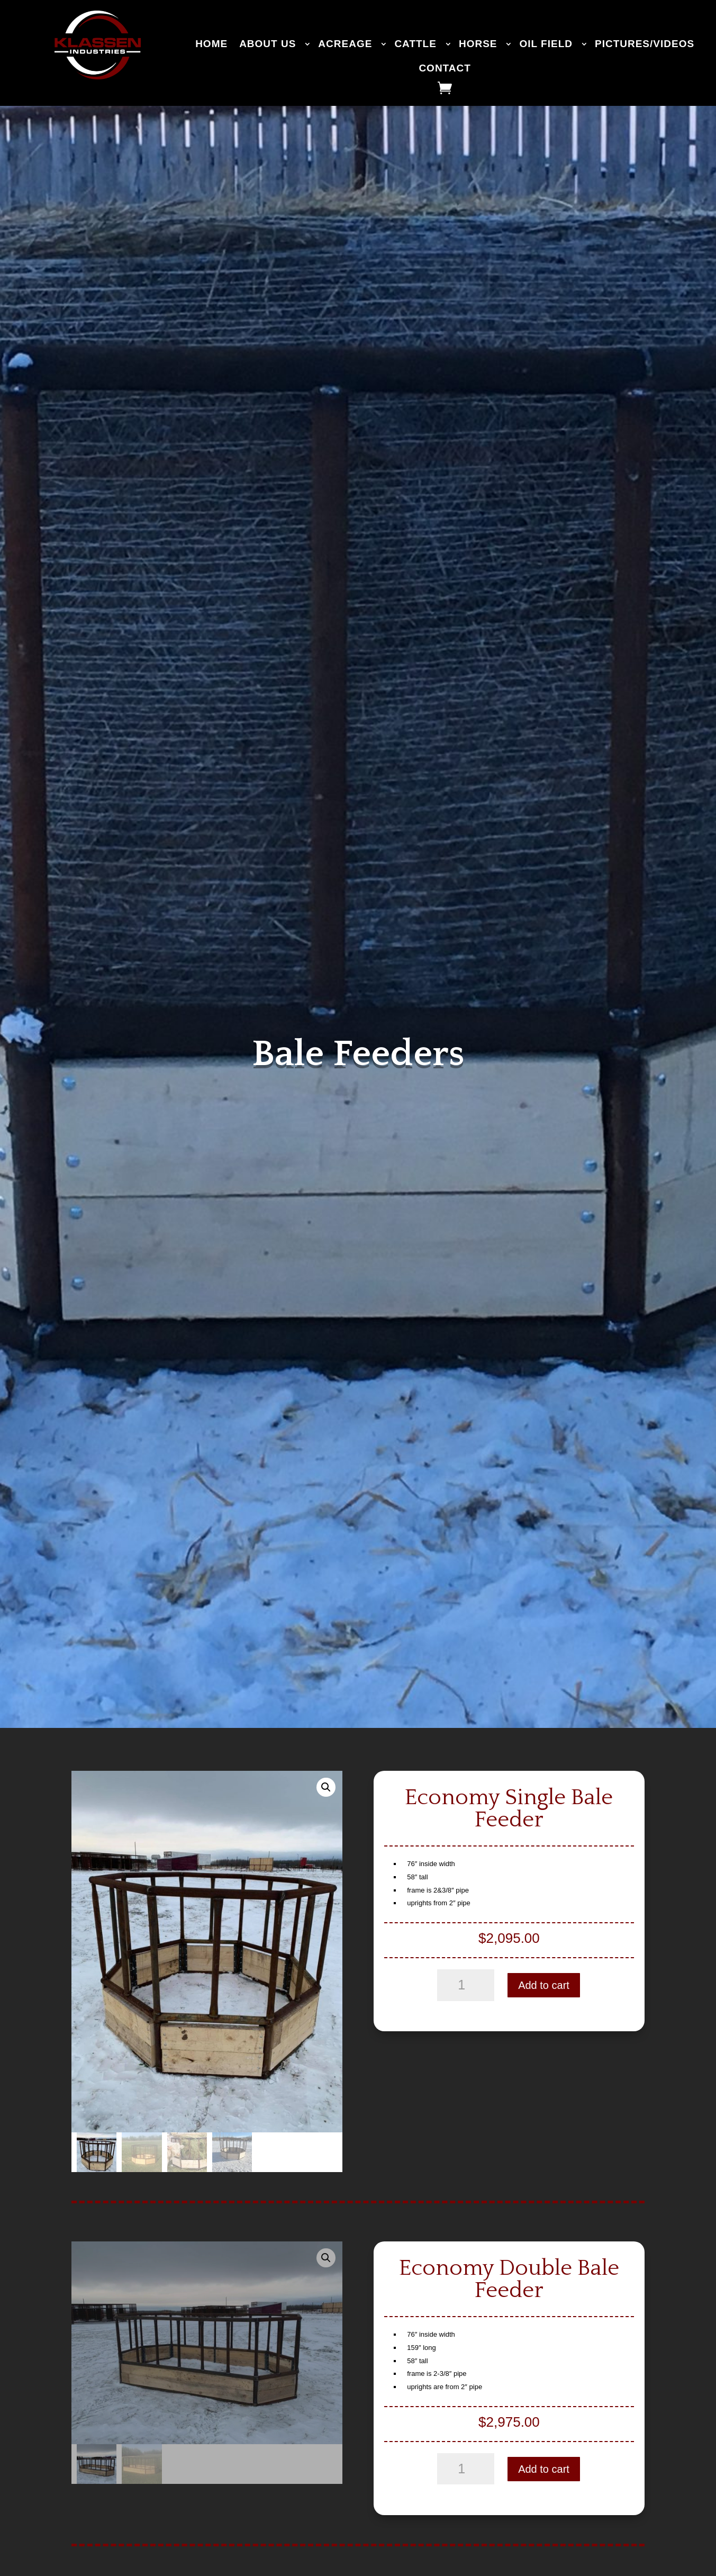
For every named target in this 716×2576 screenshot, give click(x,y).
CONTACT (444, 68)
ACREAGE (345, 43)
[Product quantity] (465, 1985)
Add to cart (543, 1985)
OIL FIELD (545, 43)
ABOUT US (267, 43)
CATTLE (415, 43)
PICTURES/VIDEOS (644, 43)
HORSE (478, 43)
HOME (211, 43)
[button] (326, 1787)
